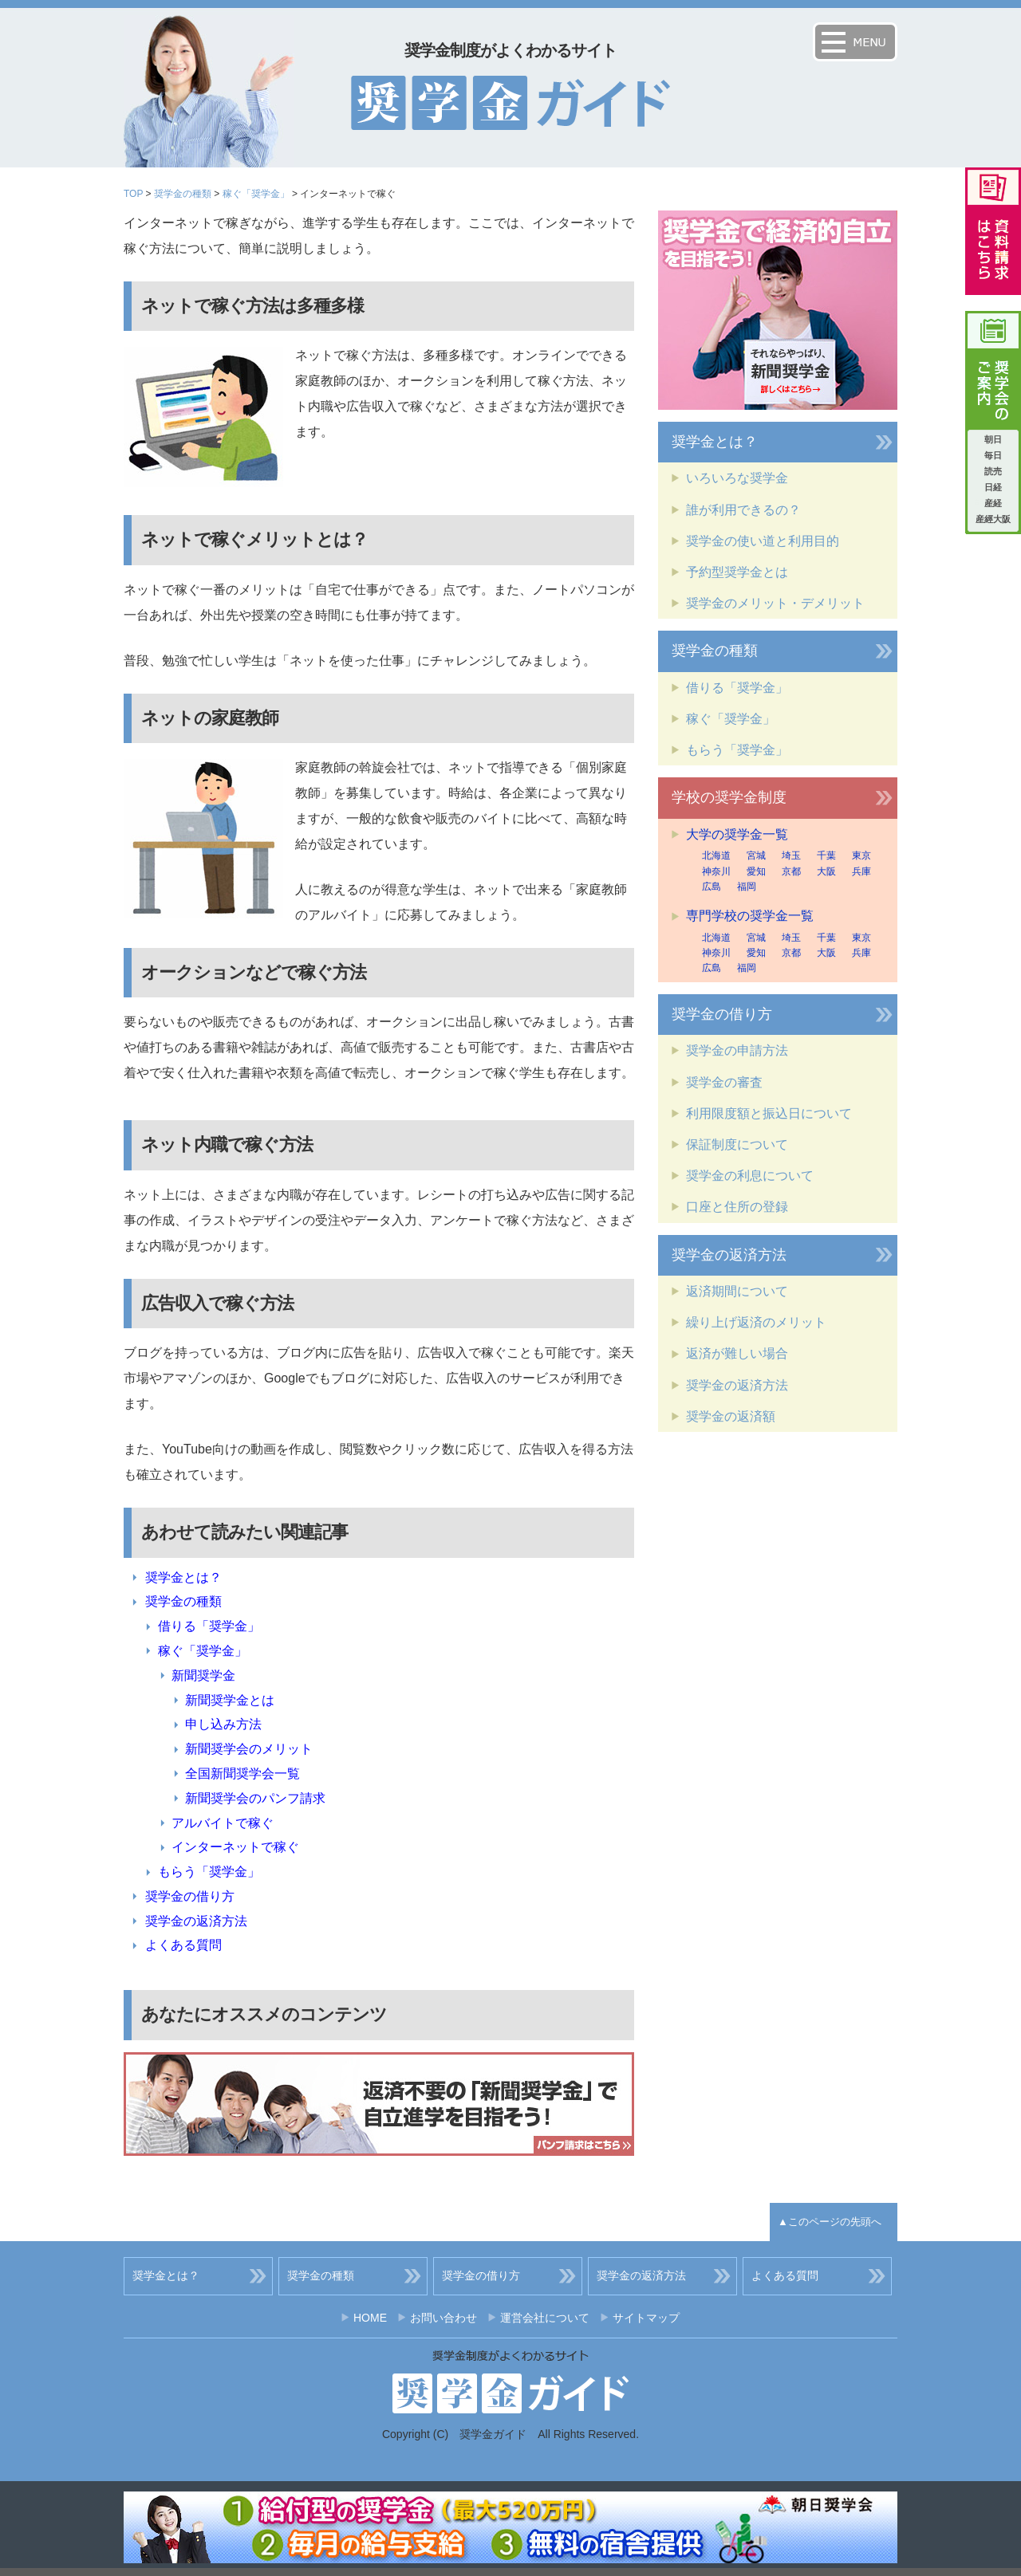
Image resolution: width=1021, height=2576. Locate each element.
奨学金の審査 (724, 1082)
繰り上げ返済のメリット (756, 1322)
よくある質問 (183, 1945)
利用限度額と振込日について (769, 1113)
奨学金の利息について (750, 1175)
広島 (711, 886)
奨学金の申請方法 (737, 1050)
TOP (133, 193)
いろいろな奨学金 (737, 478)
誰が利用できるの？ (743, 510)
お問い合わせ (443, 2317)
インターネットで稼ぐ (235, 1847)
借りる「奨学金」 (209, 1626)
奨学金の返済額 (730, 1416)
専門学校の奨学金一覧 (750, 915)
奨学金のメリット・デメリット (775, 603)
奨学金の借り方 (190, 1896)
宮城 (756, 855)
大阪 (826, 871)
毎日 (993, 455)
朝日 (993, 439)
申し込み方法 (223, 1724)
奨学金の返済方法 (196, 1921)
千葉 (826, 855)
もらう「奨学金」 (209, 1871)
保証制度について (737, 1144)
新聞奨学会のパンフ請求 (255, 1798)
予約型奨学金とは (737, 572)
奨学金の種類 (182, 193)
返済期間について (737, 1291)
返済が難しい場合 (737, 1353)
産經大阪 (993, 519)
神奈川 (716, 871)
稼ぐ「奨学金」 (256, 193)
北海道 (716, 855)
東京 (861, 855)
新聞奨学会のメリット (249, 1749)
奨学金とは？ (183, 1577)
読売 (993, 471)
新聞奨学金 (203, 1675)
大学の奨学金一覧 (737, 834)
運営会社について (544, 2317)
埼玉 (791, 855)
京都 (791, 871)
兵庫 (861, 871)
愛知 (756, 871)
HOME (370, 2317)
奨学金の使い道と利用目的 (762, 541)
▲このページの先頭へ (829, 2222)
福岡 (746, 886)
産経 (993, 503)
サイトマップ (646, 2317)
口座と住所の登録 (737, 1206)
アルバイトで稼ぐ (222, 1823)
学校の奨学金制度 (729, 797)
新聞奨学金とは (229, 1700)
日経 (993, 487)
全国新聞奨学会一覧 (242, 1773)
